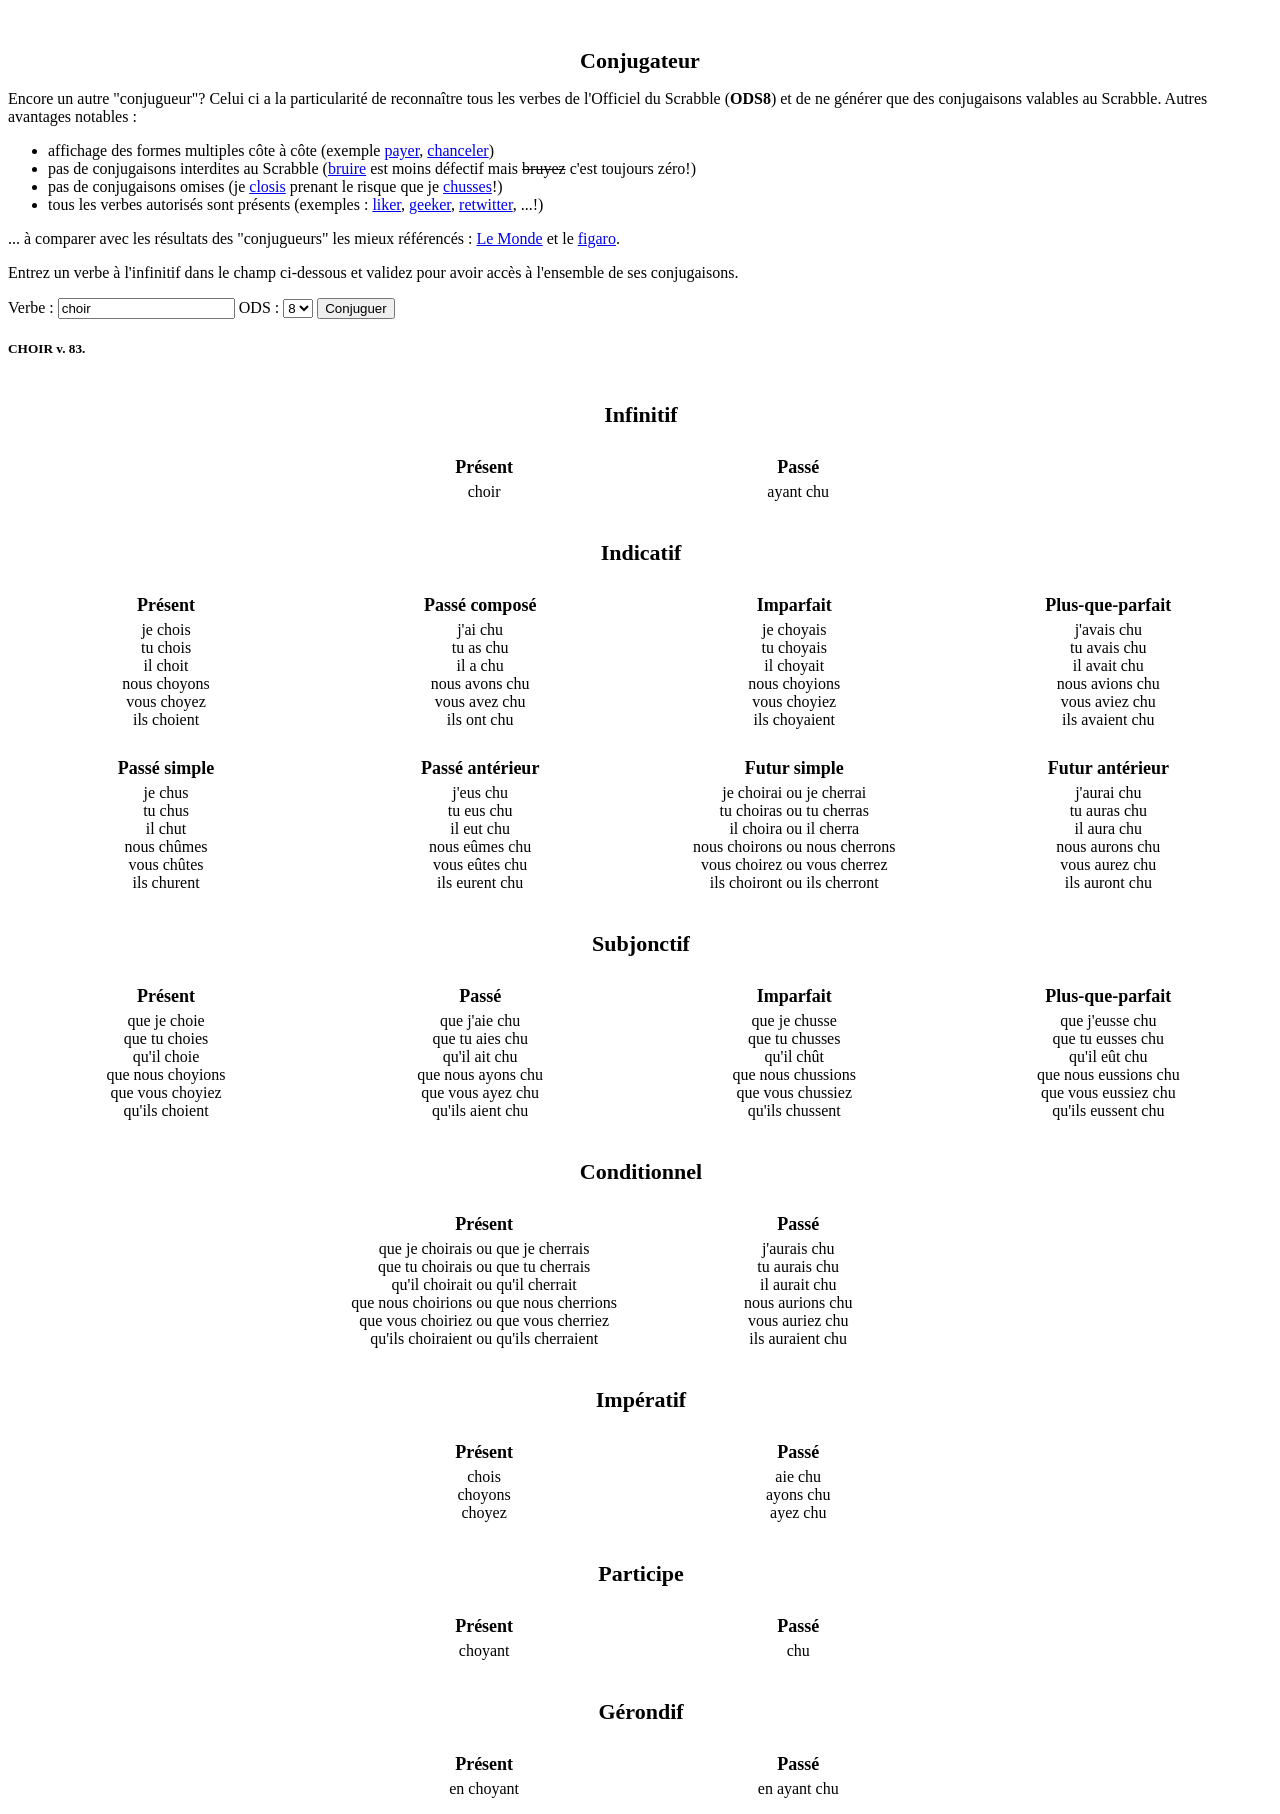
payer (401, 150)
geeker (430, 204)
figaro (597, 238)
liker (386, 204)
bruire (347, 168)
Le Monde (509, 238)
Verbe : (31, 307)
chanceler (457, 150)
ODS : (259, 307)
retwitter (486, 204)
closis (267, 186)
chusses (467, 186)
